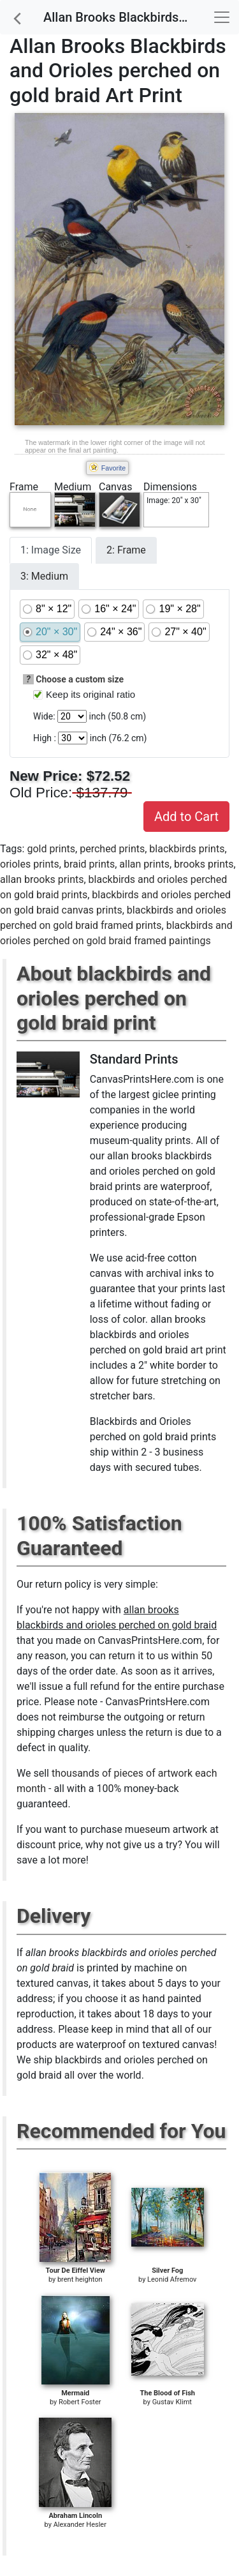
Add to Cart (186, 816)
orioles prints (29, 864)
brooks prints (203, 864)
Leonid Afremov (171, 2279)
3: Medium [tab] (44, 576)
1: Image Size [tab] (50, 550)
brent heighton (80, 2279)
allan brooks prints (41, 879)
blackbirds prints (186, 849)
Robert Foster (80, 2402)
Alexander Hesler (80, 2524)
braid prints (89, 864)
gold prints (51, 849)
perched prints (112, 849)
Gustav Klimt (172, 2402)
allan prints (144, 864)
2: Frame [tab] (126, 550)
